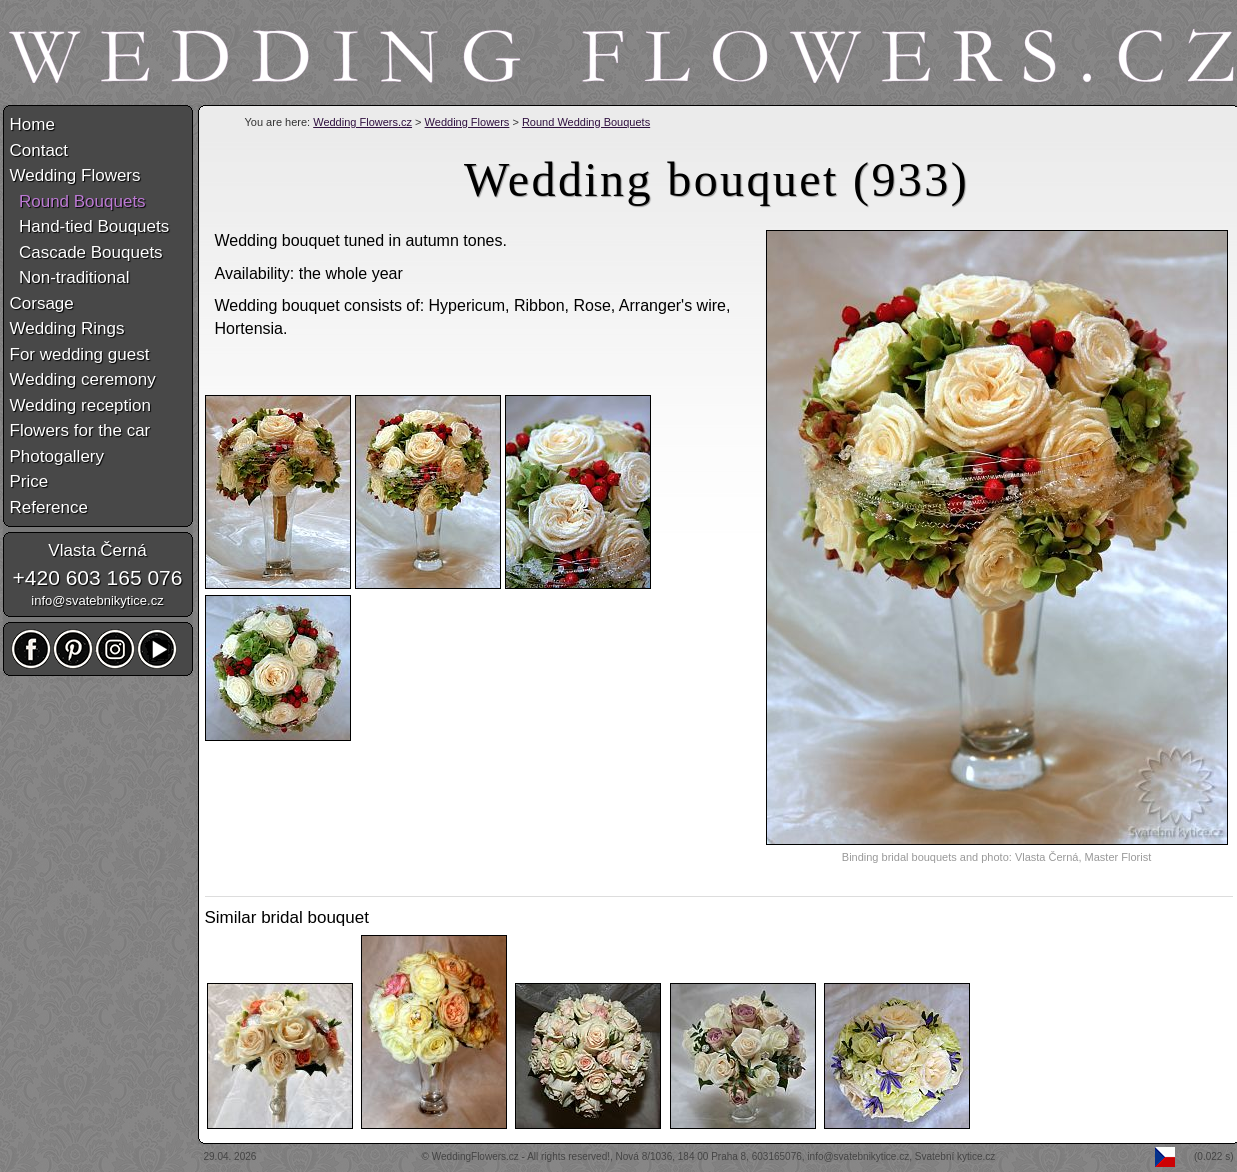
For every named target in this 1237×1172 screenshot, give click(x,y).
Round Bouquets (78, 201)
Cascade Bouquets (86, 252)
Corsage (42, 303)
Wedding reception (80, 405)
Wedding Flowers (467, 122)
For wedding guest (80, 354)
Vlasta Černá (97, 550)
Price (29, 481)
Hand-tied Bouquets (90, 226)
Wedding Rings (67, 328)
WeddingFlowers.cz (475, 1156)
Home (32, 124)
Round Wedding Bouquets (586, 122)
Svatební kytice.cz (955, 1156)
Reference (49, 507)
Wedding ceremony (83, 379)
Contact (39, 150)
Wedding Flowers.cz (362, 122)
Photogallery (57, 456)
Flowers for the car (80, 430)
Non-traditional (70, 277)
